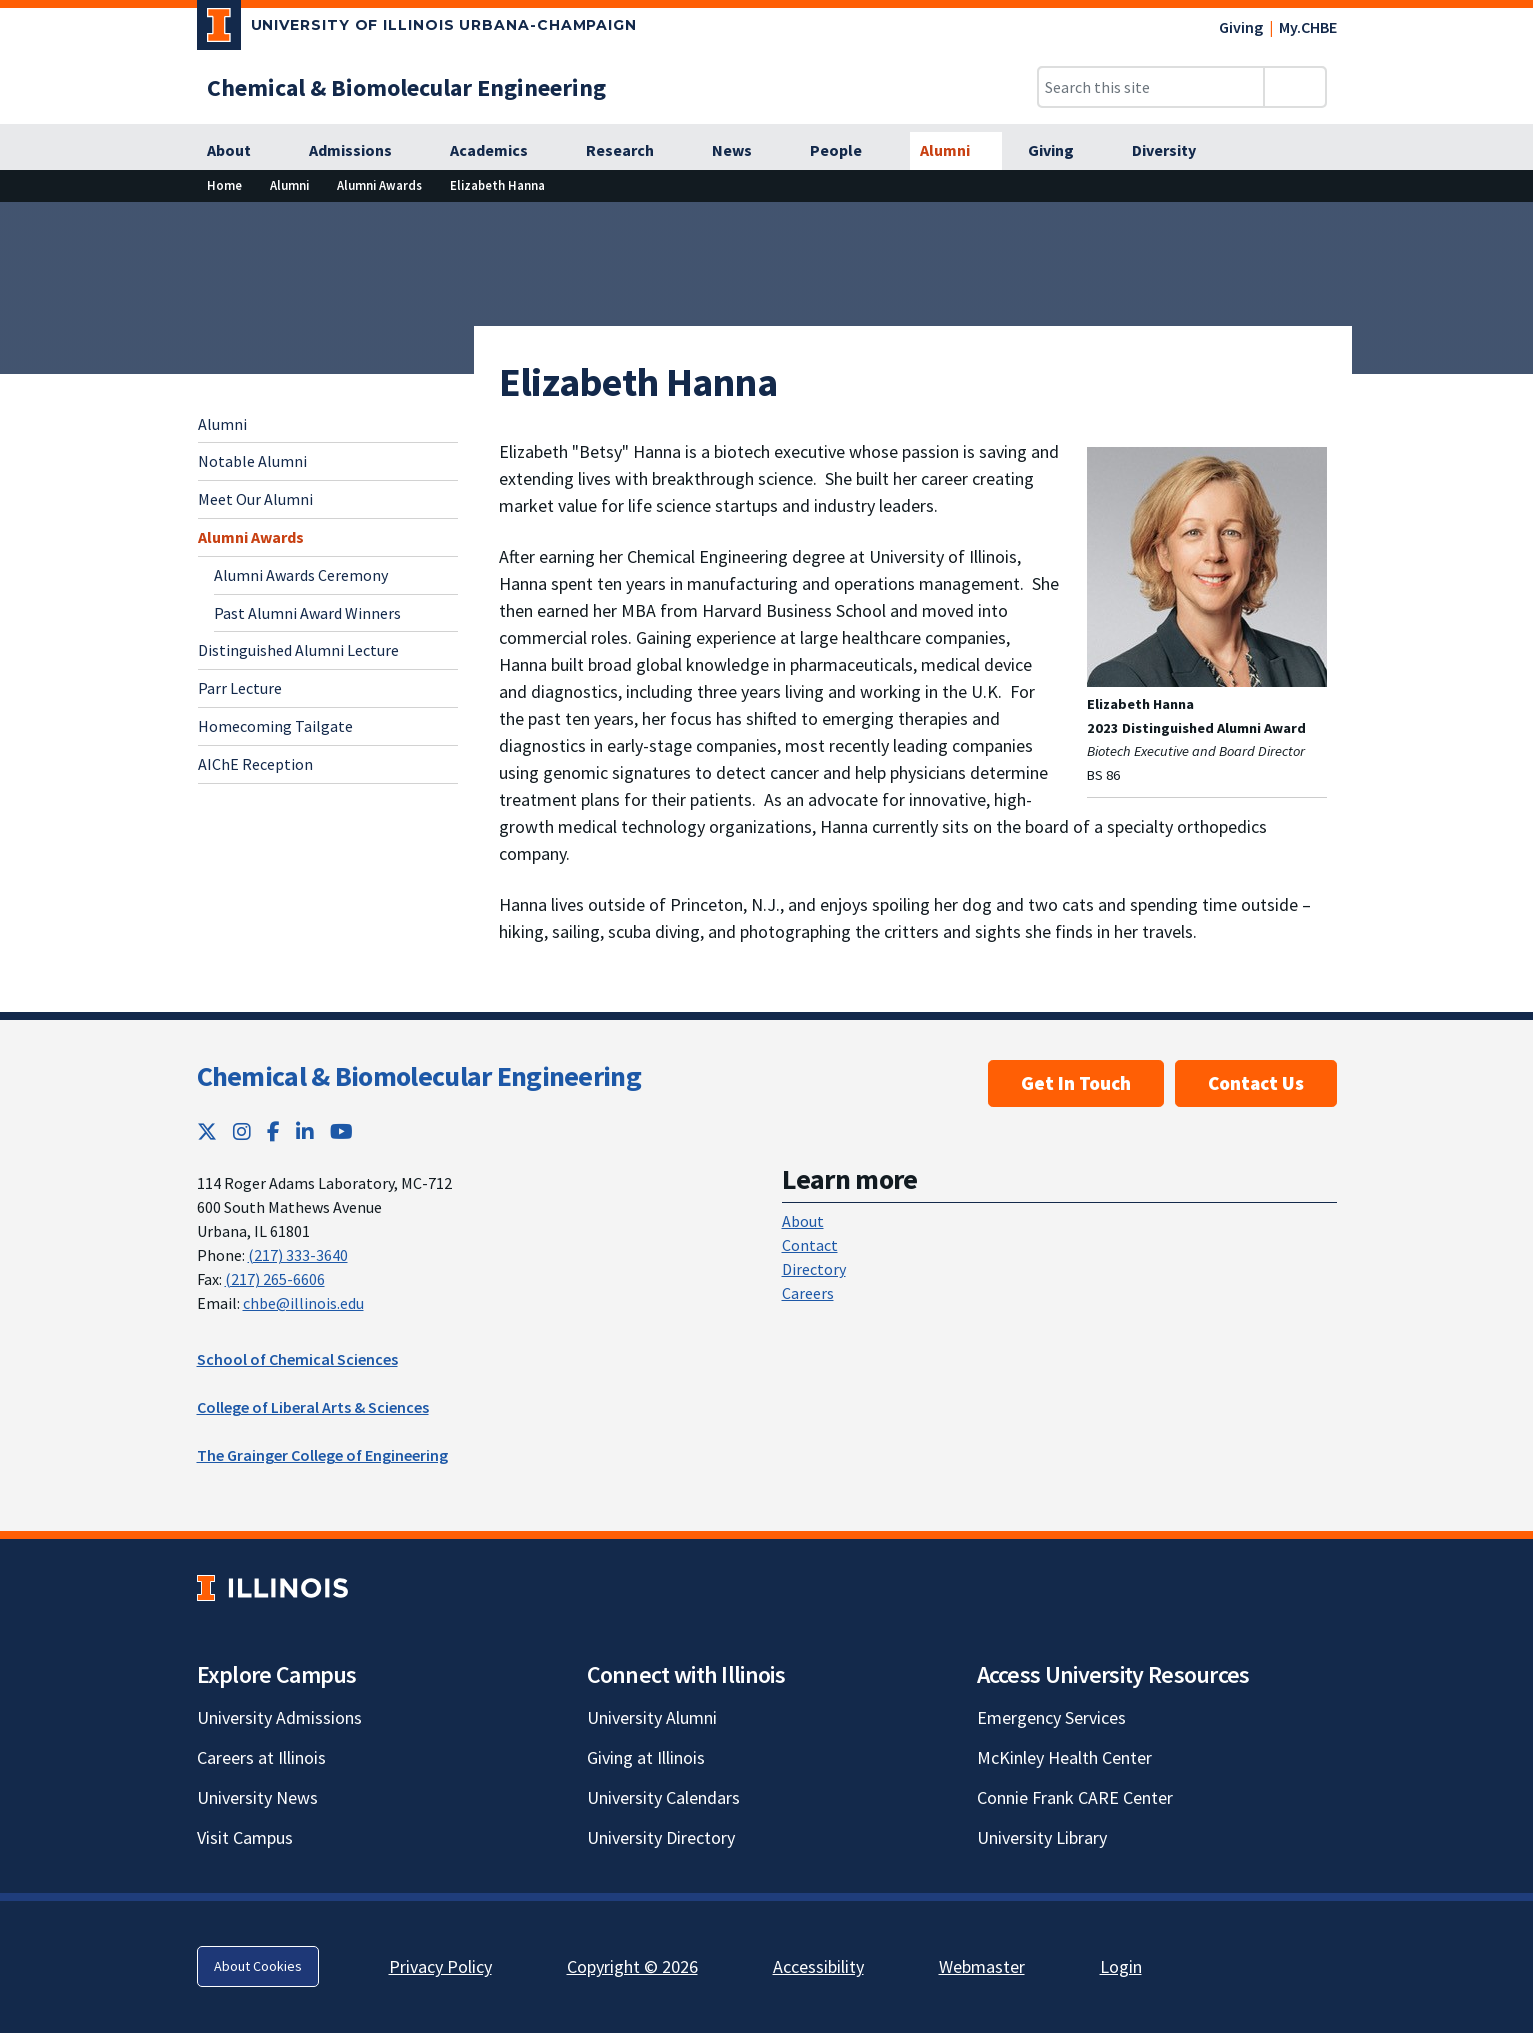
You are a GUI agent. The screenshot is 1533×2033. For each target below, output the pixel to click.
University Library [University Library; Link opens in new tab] (1042, 1837)
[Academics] (500, 151)
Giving (1241, 27)
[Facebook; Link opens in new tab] (273, 1131)
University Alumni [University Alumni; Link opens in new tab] (652, 1717)
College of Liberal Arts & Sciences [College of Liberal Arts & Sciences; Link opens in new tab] (313, 1407)
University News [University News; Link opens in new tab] (257, 1797)
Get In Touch (1076, 1083)
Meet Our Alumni (255, 499)
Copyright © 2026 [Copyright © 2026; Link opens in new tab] (632, 1966)
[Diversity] (1175, 151)
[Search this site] (1151, 87)
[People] (847, 151)
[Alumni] (956, 151)
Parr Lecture (240, 688)
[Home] (224, 185)
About (803, 1221)
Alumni (222, 424)
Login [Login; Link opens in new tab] (1121, 1966)
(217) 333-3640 (298, 1255)
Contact (810, 1245)
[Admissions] (361, 151)
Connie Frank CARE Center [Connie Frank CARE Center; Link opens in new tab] (1075, 1797)
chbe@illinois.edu (303, 1303)
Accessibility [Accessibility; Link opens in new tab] (818, 1966)
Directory (814, 1269)
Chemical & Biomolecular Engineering (419, 1076)
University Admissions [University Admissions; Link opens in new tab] (279, 1717)
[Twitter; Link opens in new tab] (207, 1131)
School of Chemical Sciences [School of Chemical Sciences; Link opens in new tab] (297, 1359)
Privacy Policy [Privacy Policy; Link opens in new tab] (440, 1966)
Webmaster (982, 1966)
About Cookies (258, 1966)
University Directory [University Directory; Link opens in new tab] (661, 1837)
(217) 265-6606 (275, 1279)
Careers (808, 1293)
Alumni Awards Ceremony (301, 575)
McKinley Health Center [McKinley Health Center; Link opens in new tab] (1064, 1757)
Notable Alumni (252, 461)
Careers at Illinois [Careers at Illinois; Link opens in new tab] (261, 1757)
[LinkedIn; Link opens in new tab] (305, 1131)
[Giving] (1062, 151)
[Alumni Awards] (379, 185)
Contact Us (1256, 1083)
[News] (743, 151)
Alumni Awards (251, 537)
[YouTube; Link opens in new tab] (341, 1131)
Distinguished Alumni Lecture (298, 650)
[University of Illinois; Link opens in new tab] (272, 1587)
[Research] (631, 151)
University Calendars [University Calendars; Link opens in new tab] (663, 1797)
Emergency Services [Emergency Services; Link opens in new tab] (1051, 1717)
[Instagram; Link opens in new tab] (242, 1131)
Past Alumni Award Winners (307, 613)
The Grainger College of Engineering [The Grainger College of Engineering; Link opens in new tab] (322, 1455)
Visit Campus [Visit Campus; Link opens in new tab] (245, 1837)
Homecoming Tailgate (275, 726)
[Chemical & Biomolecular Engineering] (406, 87)
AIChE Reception (255, 764)
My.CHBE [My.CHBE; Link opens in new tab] (1308, 27)
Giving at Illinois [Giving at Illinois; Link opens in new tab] (646, 1757)
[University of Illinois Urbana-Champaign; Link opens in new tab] (417, 29)
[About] (240, 151)
